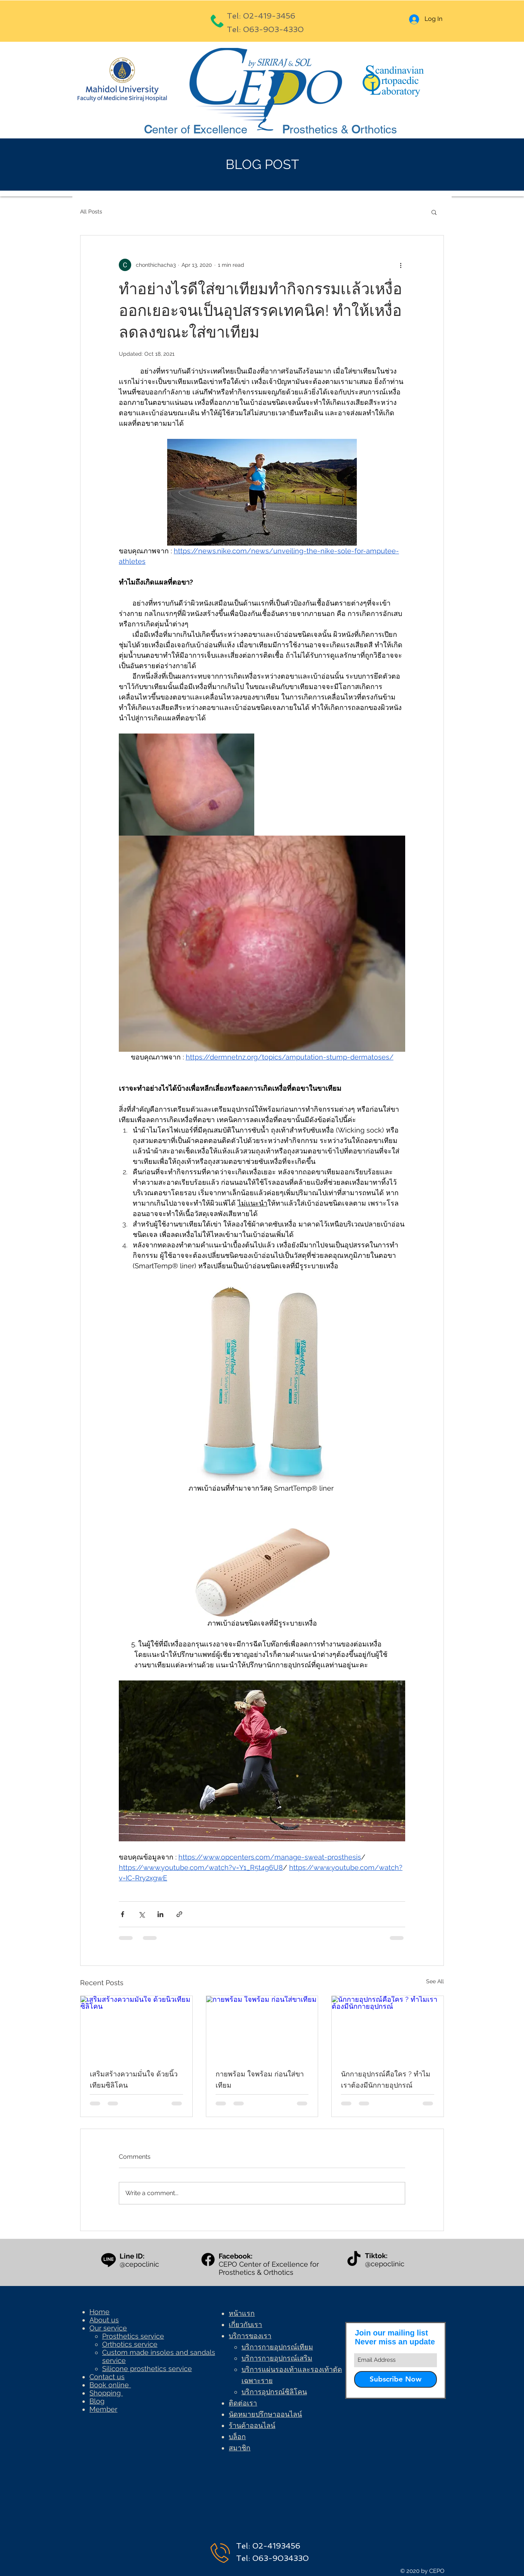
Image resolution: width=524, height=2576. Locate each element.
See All (435, 1981)
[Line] (108, 2259)
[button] (434, 212)
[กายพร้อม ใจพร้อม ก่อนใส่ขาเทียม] (262, 2027)
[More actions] (400, 265)
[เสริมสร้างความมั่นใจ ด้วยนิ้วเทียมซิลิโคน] (136, 2027)
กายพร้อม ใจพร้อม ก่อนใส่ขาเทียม (260, 2079)
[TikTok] (354, 2259)
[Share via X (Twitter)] (141, 1914)
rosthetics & (320, 129)
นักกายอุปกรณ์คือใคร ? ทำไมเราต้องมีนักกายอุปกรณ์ (385, 2079)
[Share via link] (179, 1914)
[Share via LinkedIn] (160, 1914)
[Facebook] (208, 2259)
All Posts (91, 211)
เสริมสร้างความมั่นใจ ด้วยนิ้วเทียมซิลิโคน (134, 2079)
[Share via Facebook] (122, 1914)
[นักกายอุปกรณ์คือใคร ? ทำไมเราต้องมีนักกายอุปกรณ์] (388, 2027)
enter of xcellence (200, 129)
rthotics (378, 129)
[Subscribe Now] (395, 2379)
